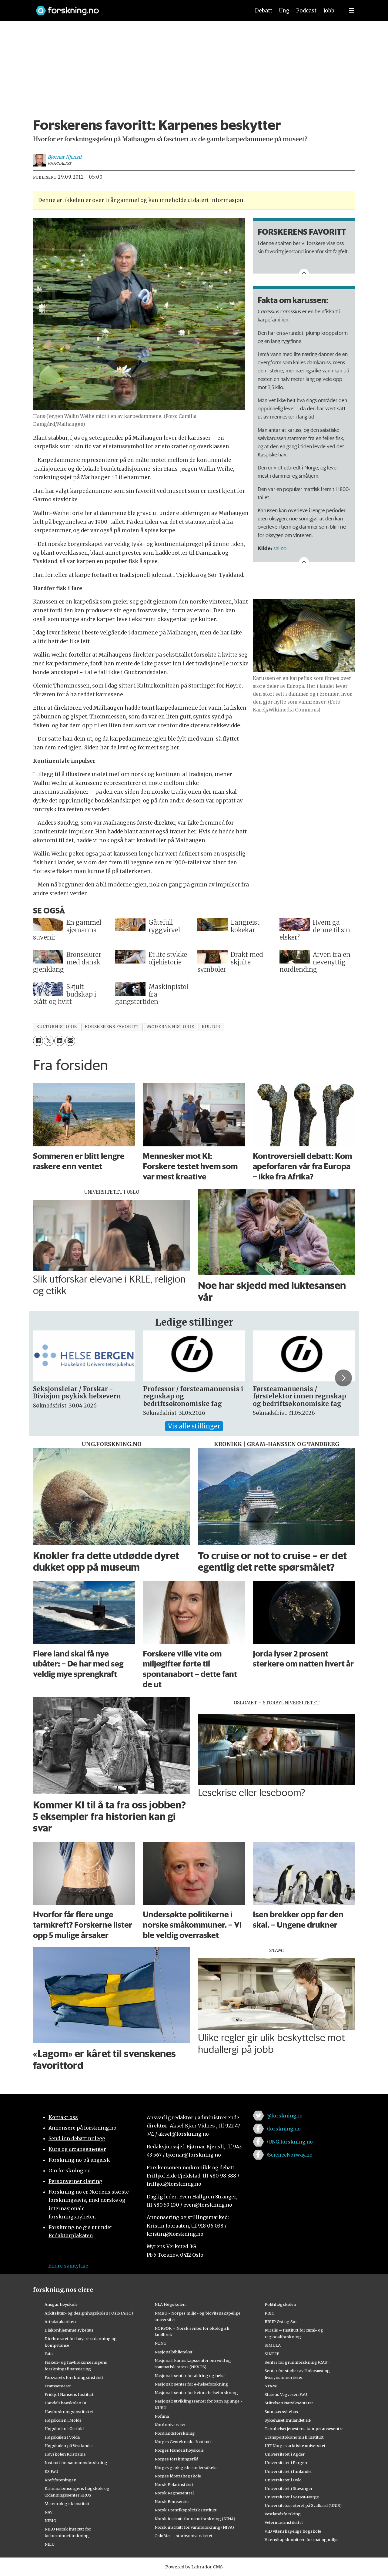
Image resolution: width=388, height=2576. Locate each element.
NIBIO (50, 2520)
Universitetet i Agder (285, 2454)
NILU (50, 2544)
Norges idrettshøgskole (178, 2475)
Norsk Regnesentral (174, 2492)
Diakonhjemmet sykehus (69, 2330)
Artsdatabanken (60, 2321)
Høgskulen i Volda (62, 2437)
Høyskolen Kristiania (65, 2454)
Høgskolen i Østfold (64, 2428)
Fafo (49, 2353)
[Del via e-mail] (70, 1041)
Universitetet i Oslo (283, 2479)
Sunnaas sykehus (281, 2411)
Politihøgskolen (280, 2304)
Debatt (263, 10)
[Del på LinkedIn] (59, 1041)
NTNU (160, 2343)
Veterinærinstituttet (284, 2522)
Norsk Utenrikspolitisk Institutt (186, 2509)
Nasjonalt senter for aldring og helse (190, 2375)
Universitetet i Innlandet (288, 2471)
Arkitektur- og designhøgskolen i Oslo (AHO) (89, 2313)
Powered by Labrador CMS (194, 2567)
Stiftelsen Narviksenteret (289, 2402)
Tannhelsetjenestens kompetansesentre (304, 2428)
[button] (343, 1377)
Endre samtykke (68, 2266)
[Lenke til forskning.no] (137, 7)
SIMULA (273, 2345)
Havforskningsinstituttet (69, 2411)
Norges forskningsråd (176, 2459)
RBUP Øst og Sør (281, 2321)
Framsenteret (58, 2385)
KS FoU (51, 2471)
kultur (211, 1026)
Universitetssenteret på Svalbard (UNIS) (303, 2505)
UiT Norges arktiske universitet (295, 2445)
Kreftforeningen (60, 2479)
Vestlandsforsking (283, 2513)
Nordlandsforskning (175, 2433)
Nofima (162, 2416)
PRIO (270, 2313)
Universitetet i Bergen (286, 2462)
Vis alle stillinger (194, 1426)
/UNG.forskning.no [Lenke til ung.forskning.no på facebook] (289, 2142)
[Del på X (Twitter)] (49, 1041)
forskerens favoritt (112, 1026)
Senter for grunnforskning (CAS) (297, 2362)
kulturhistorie (56, 1026)
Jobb (328, 10)
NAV (49, 2512)
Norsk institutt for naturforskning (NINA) (195, 2518)
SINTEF (272, 2353)
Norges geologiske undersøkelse (187, 2467)
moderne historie (170, 1026)
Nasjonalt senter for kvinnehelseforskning (196, 2392)
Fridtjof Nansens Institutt (69, 2394)
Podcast (306, 10)
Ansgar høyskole (61, 2304)
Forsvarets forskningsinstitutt (74, 2377)
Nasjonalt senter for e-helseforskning (191, 2384)
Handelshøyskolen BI (65, 2402)
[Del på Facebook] (38, 1041)
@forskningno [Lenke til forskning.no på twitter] (284, 2116)
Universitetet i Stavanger (289, 2488)
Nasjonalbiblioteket (173, 2351)
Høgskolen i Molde (63, 2420)
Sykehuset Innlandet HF (288, 2420)
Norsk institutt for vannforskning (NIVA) (194, 2527)
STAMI (271, 2385)
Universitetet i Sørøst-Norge (292, 2496)
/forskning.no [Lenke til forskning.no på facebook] (283, 2129)
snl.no (281, 548)
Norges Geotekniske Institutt (183, 2441)
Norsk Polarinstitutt (174, 2484)
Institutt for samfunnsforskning (76, 2462)
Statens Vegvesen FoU (286, 2394)
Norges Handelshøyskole (179, 2450)
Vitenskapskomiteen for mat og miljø (301, 2539)
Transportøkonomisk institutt (294, 2437)
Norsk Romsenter (172, 2501)
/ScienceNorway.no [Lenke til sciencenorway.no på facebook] (289, 2155)
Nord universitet (170, 2424)
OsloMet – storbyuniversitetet (183, 2535)
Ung (284, 10)
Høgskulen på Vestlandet (69, 2445)
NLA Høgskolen (170, 2304)
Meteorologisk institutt (67, 2503)
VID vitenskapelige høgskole (293, 2531)
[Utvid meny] (351, 10)
